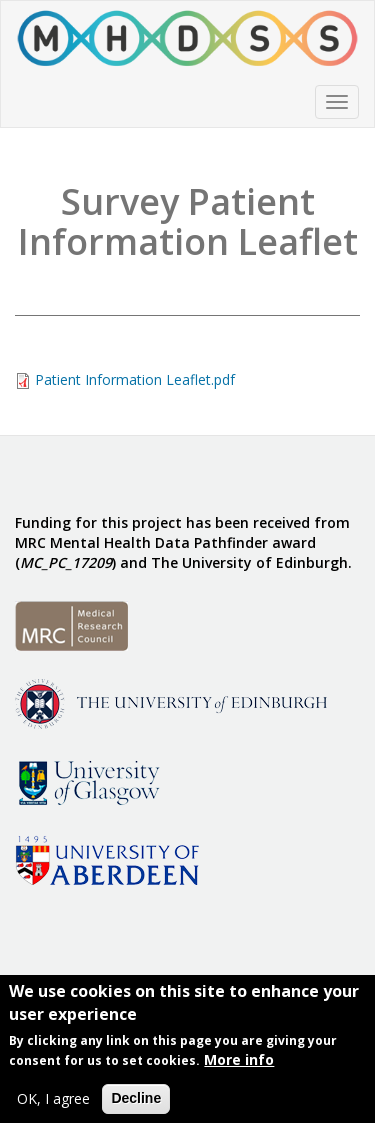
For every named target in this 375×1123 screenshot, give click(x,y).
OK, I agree (53, 1100)
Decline (136, 1100)
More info (239, 1061)
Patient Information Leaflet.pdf (135, 379)
